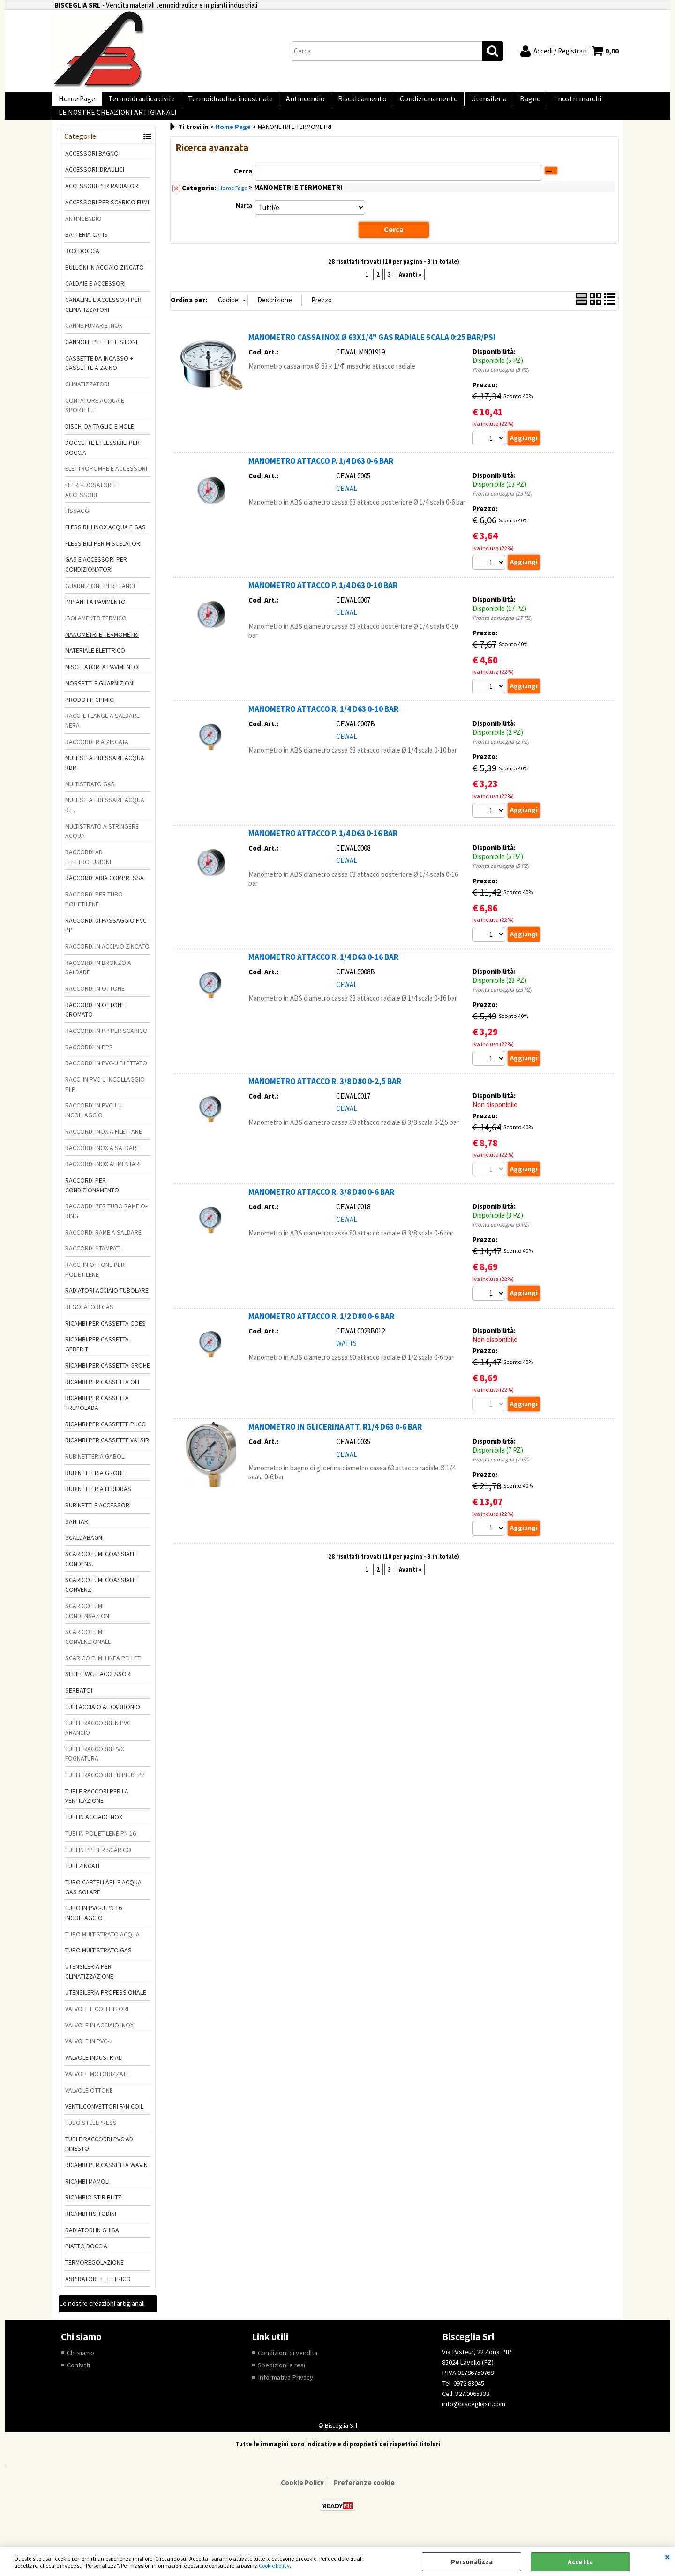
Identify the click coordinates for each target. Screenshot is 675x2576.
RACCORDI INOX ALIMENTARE (103, 1177)
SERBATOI (78, 1703)
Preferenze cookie (364, 2496)
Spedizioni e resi (281, 2378)
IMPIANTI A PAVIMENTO (95, 615)
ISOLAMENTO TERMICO (96, 631)
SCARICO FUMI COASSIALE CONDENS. (100, 1572)
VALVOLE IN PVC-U (89, 2054)
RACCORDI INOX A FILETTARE (103, 1144)
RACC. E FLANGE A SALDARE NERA (102, 733)
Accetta (580, 2561)
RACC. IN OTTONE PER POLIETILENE (95, 1282)
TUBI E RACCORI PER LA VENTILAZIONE (96, 1809)
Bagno (505, 102)
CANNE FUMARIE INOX (93, 339)
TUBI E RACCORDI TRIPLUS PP (105, 1788)
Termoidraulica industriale (222, 102)
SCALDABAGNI (84, 1551)
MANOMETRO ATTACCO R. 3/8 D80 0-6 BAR (321, 1208)
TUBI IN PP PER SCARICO (98, 1863)
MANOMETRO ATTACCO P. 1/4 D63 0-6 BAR (320, 474)
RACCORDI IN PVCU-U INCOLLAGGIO (93, 1124)
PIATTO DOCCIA (86, 2259)
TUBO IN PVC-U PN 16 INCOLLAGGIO (93, 1926)
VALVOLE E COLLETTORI (96, 2022)
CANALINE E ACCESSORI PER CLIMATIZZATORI (103, 318)
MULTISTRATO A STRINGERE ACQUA (102, 844)
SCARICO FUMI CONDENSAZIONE (88, 1624)
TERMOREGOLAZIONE (94, 2275)
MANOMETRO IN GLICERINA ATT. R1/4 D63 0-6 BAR (335, 1444)
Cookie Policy (274, 2565)
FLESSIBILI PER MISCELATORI (103, 556)
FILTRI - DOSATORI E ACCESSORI (91, 503)
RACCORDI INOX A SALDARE (102, 1161)
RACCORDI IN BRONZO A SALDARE (98, 981)
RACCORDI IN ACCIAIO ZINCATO (107, 959)
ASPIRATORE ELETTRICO (98, 2292)
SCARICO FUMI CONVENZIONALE (88, 1650)
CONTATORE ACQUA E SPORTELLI (94, 418)
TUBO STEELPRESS (91, 2136)
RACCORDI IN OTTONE (95, 1001)
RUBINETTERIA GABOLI (95, 1469)
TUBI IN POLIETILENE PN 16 (100, 1846)
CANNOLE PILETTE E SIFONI (101, 355)
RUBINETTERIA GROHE (95, 1486)
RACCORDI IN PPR (89, 1060)
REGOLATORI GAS (89, 1320)
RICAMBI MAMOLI (87, 2194)
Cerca (243, 184)
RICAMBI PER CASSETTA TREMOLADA (97, 1416)
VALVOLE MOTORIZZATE (97, 2087)
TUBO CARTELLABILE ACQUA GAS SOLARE (103, 1900)
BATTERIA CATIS (86, 247)
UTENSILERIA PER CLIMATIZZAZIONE (89, 1984)
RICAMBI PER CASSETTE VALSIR (107, 1453)
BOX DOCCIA (82, 264)
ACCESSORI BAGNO (92, 166)
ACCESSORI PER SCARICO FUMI (107, 215)
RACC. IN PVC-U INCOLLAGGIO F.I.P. (105, 1097)
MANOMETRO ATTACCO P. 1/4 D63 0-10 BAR (323, 599)
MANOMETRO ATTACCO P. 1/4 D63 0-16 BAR (323, 848)
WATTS (346, 1359)
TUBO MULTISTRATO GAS (98, 1963)
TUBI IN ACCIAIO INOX (93, 1830)
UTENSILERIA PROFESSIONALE (105, 2006)
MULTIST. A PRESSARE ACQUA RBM (104, 776)
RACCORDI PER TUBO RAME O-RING (106, 1224)
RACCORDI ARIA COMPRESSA (104, 891)
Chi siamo (81, 2365)
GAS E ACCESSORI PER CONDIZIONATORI (96, 578)
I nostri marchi (549, 102)
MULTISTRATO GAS (90, 797)
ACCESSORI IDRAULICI (94, 183)
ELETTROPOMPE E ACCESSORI (106, 481)
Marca (244, 219)
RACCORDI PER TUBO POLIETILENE (94, 912)
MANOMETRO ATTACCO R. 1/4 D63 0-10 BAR (323, 723)
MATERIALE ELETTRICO (95, 664)
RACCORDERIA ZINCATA (96, 755)
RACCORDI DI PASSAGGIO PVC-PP (107, 938)
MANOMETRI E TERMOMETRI (102, 647)
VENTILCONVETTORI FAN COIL (104, 2119)
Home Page (75, 102)
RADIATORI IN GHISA (92, 2243)
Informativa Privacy (286, 2390)
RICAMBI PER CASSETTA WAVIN (106, 2178)
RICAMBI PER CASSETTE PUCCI (106, 1437)
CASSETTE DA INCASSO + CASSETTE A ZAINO (99, 376)
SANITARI (77, 1534)
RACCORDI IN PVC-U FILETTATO (106, 1076)
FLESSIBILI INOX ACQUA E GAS (105, 540)
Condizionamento (411, 102)
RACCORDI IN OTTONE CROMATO (95, 1023)
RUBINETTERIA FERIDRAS (98, 1502)
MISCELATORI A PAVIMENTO (101, 680)
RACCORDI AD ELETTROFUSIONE (89, 870)
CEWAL (346, 501)
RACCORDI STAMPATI (93, 1262)
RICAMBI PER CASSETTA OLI (102, 1395)
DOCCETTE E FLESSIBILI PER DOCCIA (102, 461)
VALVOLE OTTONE (89, 2103)
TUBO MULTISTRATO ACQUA (102, 1947)
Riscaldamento (347, 102)
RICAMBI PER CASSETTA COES (105, 1336)
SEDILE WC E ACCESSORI (98, 1687)
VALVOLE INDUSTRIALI (94, 2070)
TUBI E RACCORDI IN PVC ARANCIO (98, 1741)
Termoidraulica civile (136, 102)
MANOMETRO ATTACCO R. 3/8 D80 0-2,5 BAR (324, 1097)
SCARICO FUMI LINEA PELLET (103, 1671)
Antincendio (293, 102)
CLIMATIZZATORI (87, 397)
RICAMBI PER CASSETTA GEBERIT (97, 1357)
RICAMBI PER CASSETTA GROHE (107, 1378)
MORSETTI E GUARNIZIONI (100, 696)
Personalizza (472, 2561)
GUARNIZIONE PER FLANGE (101, 599)
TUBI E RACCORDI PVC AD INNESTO (99, 2157)
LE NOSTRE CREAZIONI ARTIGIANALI (116, 122)
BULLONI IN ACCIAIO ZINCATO (104, 280)
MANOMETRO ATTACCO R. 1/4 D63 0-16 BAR (323, 972)
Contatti (79, 2378)
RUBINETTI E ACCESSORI (98, 1518)
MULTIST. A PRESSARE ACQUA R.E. (104, 818)
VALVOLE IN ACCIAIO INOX (99, 2038)
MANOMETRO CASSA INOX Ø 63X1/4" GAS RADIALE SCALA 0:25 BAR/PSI (371, 350)
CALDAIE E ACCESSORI (95, 297)
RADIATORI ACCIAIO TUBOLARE (107, 1304)
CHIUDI (667, 2556)
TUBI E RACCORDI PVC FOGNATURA (94, 1767)
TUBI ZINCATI (82, 1879)
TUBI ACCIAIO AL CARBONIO (102, 1720)
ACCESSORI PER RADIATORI (102, 199)
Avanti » (410, 287)
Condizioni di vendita (288, 2365)
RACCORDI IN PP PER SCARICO (106, 1043)
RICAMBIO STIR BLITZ (93, 2211)
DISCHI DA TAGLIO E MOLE (99, 439)
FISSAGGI (77, 524)
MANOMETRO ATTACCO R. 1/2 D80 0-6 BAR (321, 1332)
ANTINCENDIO (83, 231)
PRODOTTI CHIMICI (90, 712)
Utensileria (467, 102)
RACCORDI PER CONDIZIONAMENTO (92, 1198)
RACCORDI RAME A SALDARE (103, 1245)
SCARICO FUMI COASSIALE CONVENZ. (100, 1598)
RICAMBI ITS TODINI (90, 2226)
